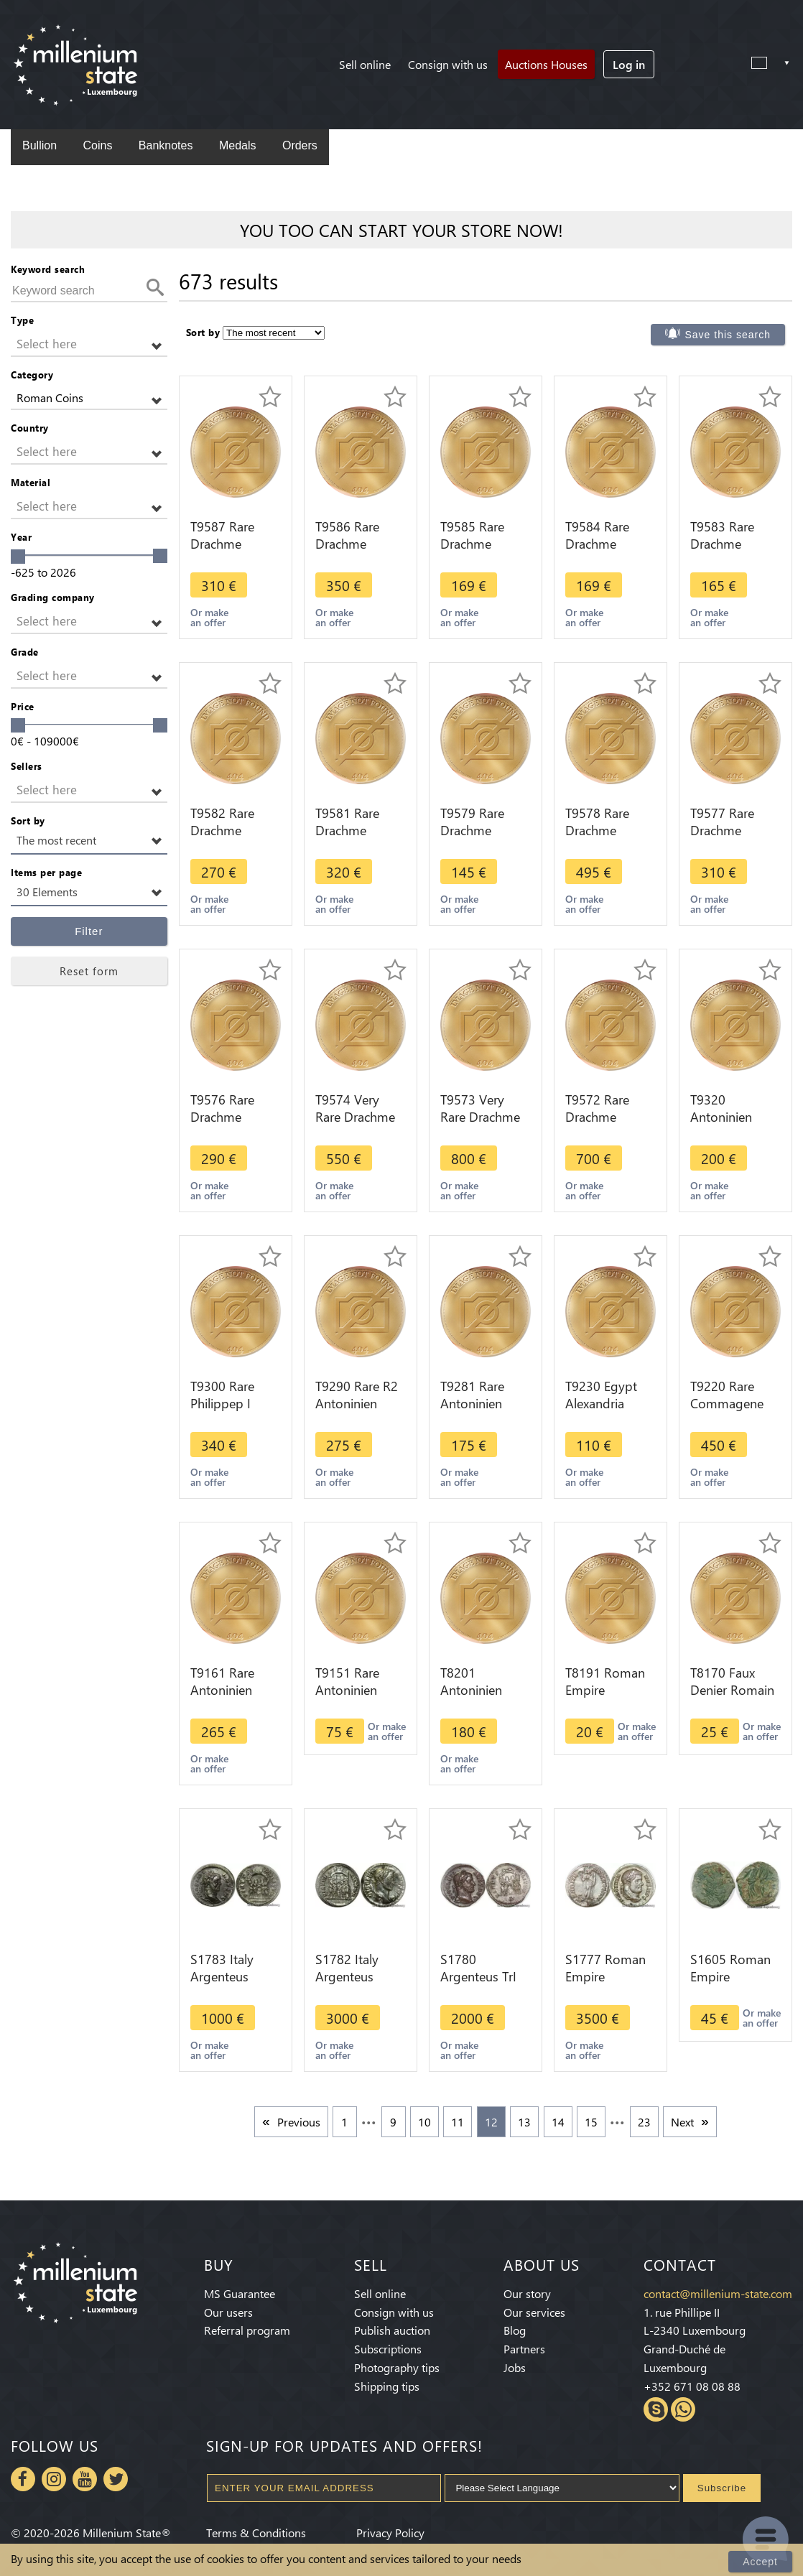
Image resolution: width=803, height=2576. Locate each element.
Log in (629, 64)
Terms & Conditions (256, 2532)
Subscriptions (388, 2348)
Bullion (39, 145)
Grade (25, 652)
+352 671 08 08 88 (692, 2386)
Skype (656, 2409)
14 (558, 2121)
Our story (527, 2293)
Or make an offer (209, 617)
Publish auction (392, 2330)
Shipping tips (386, 2386)
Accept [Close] (760, 2561)
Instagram (54, 2479)
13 (524, 2121)
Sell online (365, 64)
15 (591, 2121)
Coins (97, 145)
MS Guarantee (239, 2293)
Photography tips (397, 2367)
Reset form (89, 971)
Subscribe (721, 2488)
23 (644, 2121)
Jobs (514, 2367)
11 (457, 2121)
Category (32, 374)
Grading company (53, 597)
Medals (237, 145)
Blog (514, 2330)
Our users (228, 2312)
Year (21, 537)
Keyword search (48, 269)
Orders (299, 145)
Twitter (115, 2479)
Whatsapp (683, 2409)
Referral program (247, 2330)
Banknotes (166, 145)
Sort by (28, 820)
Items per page (46, 872)
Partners (524, 2348)
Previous (298, 2121)
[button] (89, 344)
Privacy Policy (390, 2532)
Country (30, 428)
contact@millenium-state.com (718, 2293)
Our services (534, 2312)
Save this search (727, 334)
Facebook (23, 2479)
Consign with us (448, 64)
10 (424, 2121)
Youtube (85, 2479)
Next (682, 2121)
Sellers (26, 766)
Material (30, 482)
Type (22, 320)
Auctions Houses (546, 64)
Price (22, 706)
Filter (89, 931)
